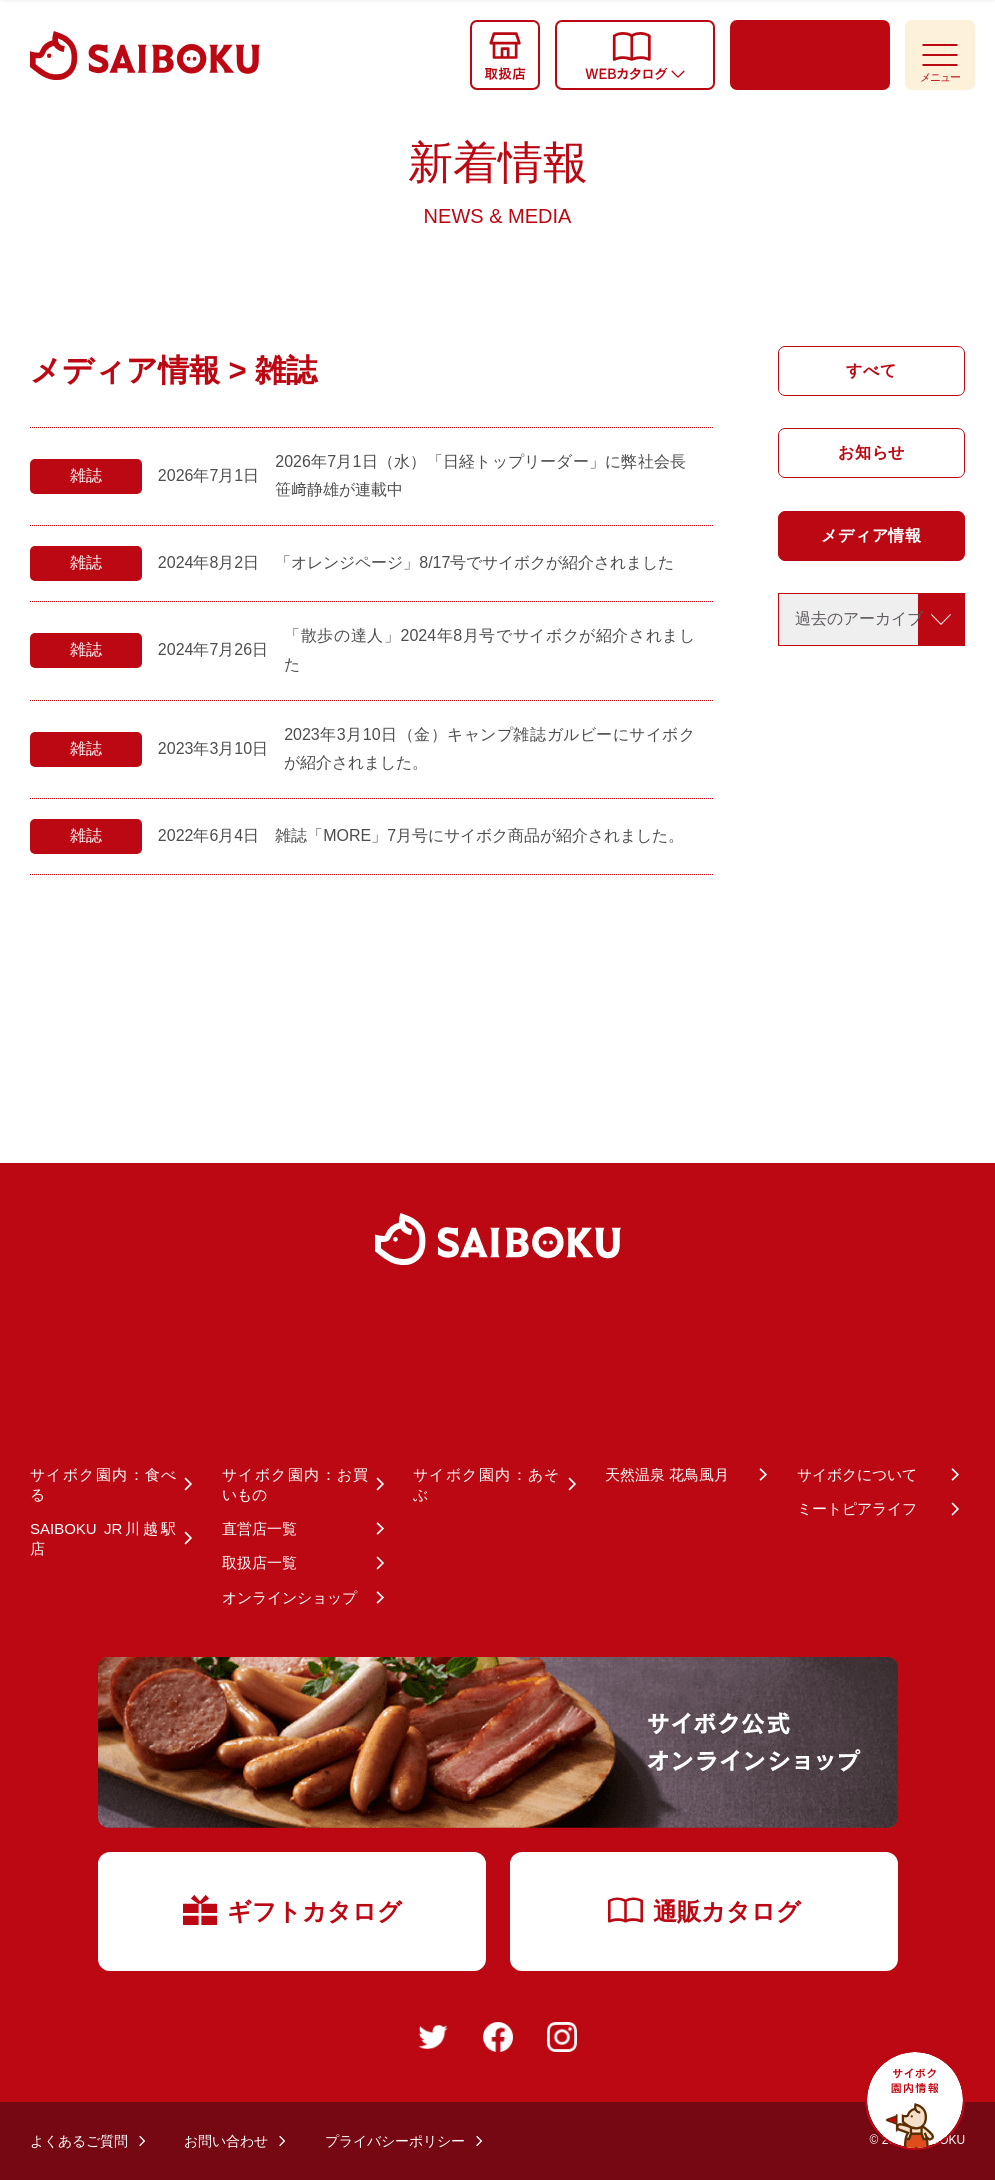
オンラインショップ (289, 1597)
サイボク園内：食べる (103, 1484)
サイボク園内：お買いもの (295, 1484)
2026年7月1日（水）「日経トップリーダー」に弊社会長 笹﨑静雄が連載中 (480, 476)
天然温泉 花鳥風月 (667, 1474)
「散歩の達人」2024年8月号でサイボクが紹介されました (489, 650)
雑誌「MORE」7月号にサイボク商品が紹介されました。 (479, 835)
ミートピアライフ (857, 1508)
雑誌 (86, 475)
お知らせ (871, 452)
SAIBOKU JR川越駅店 (103, 1538)
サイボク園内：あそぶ (486, 1484)
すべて (871, 370)
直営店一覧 (259, 1528)
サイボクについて (857, 1474)
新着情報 (498, 182)
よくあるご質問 (79, 2141)
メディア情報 (871, 535)
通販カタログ (703, 1911)
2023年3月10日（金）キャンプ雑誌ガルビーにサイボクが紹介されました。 (489, 749)
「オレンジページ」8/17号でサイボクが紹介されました (474, 562)
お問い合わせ (226, 2141)
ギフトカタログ (291, 1910)
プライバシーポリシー (395, 2141)
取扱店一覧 (259, 1562)
